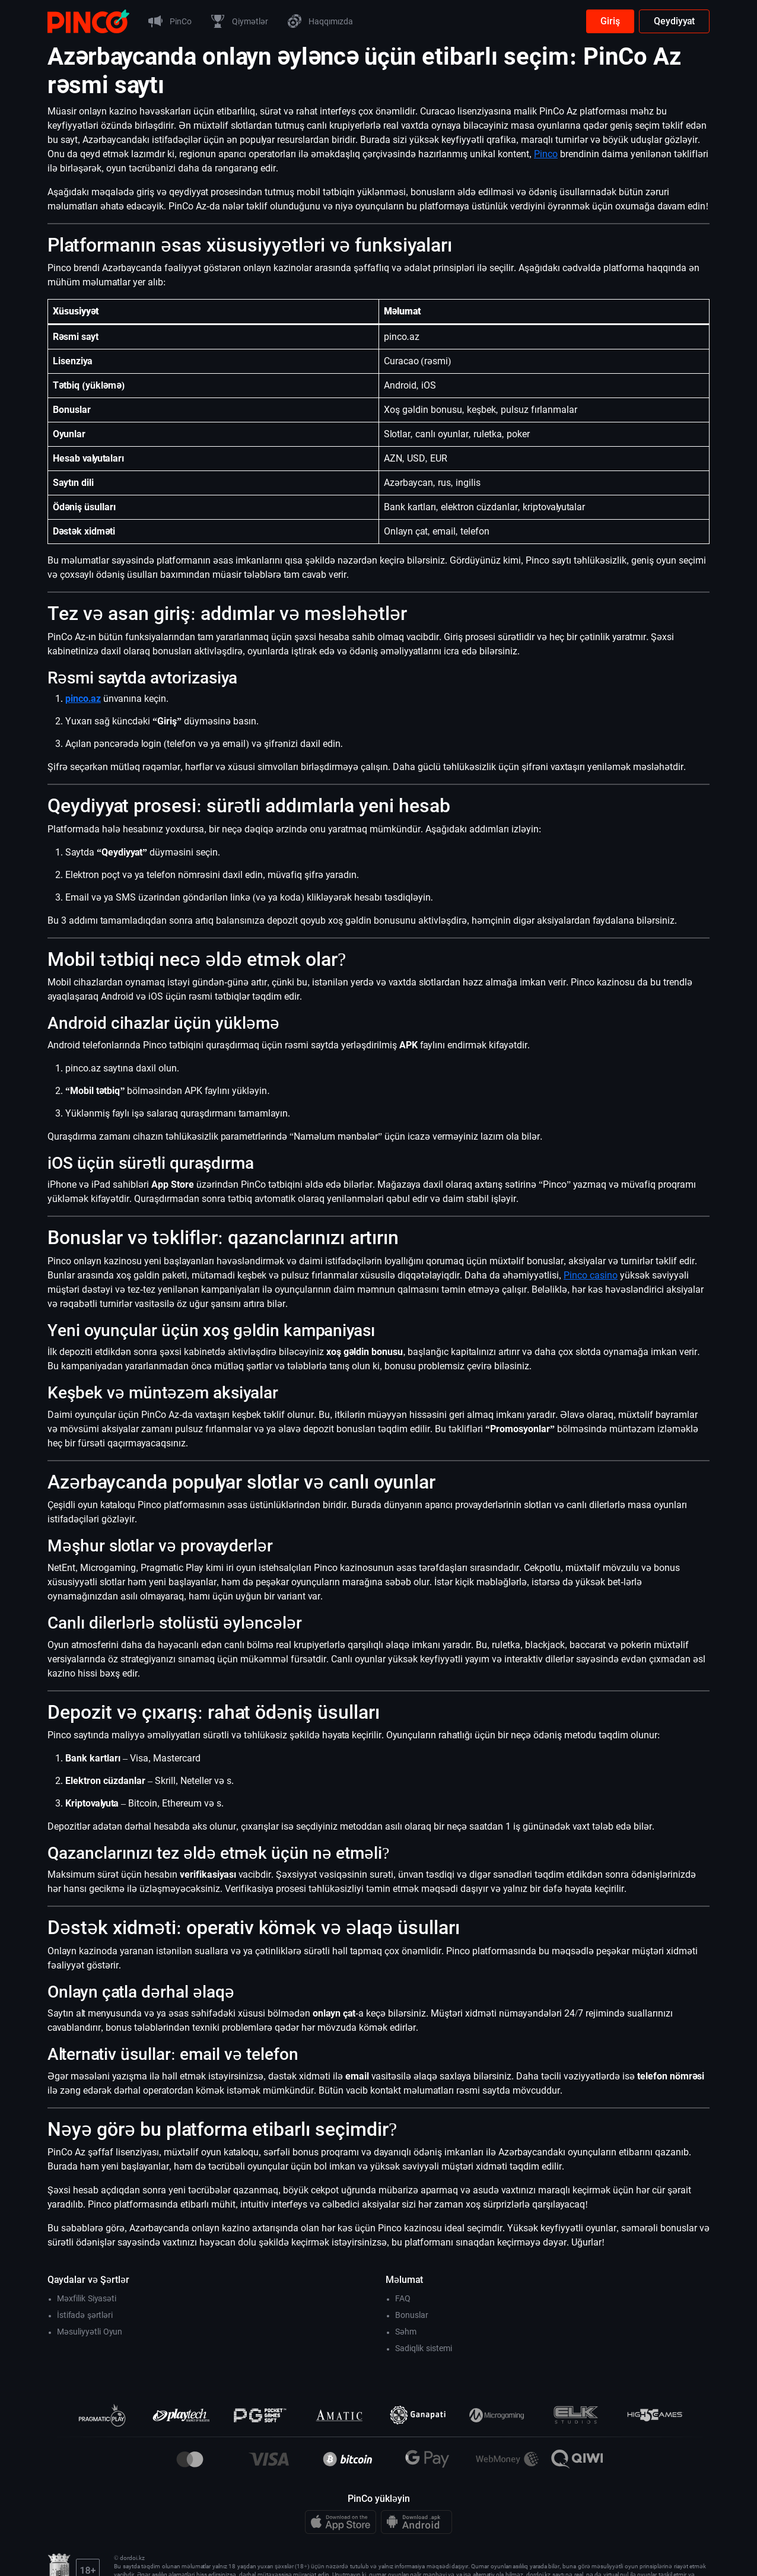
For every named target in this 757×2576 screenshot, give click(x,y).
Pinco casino (591, 1275)
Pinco (546, 154)
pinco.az (83, 698)
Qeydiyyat (674, 21)
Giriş (610, 21)
